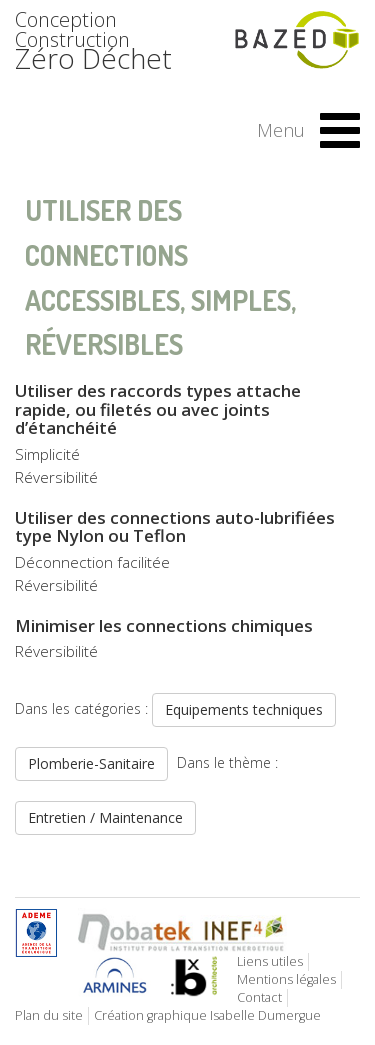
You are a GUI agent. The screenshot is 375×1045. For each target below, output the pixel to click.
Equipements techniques (244, 709)
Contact (259, 997)
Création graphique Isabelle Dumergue (207, 1015)
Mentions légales (286, 979)
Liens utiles (270, 961)
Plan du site (49, 1015)
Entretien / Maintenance (105, 817)
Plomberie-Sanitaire (91, 763)
